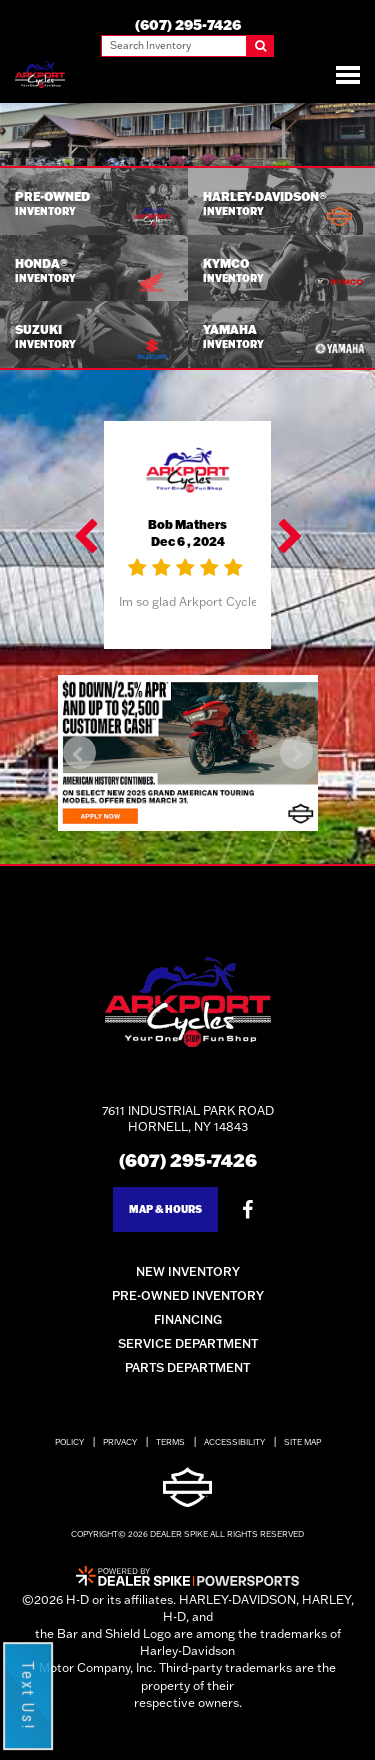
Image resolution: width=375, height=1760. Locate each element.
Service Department (188, 1343)
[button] (87, 535)
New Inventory (188, 1271)
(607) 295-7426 (188, 1160)
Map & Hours (165, 1209)
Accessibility (234, 1442)
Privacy (120, 1442)
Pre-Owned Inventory (188, 1295)
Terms (170, 1442)
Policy (69, 1442)
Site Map (302, 1442)
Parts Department (187, 1367)
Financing (188, 1319)
